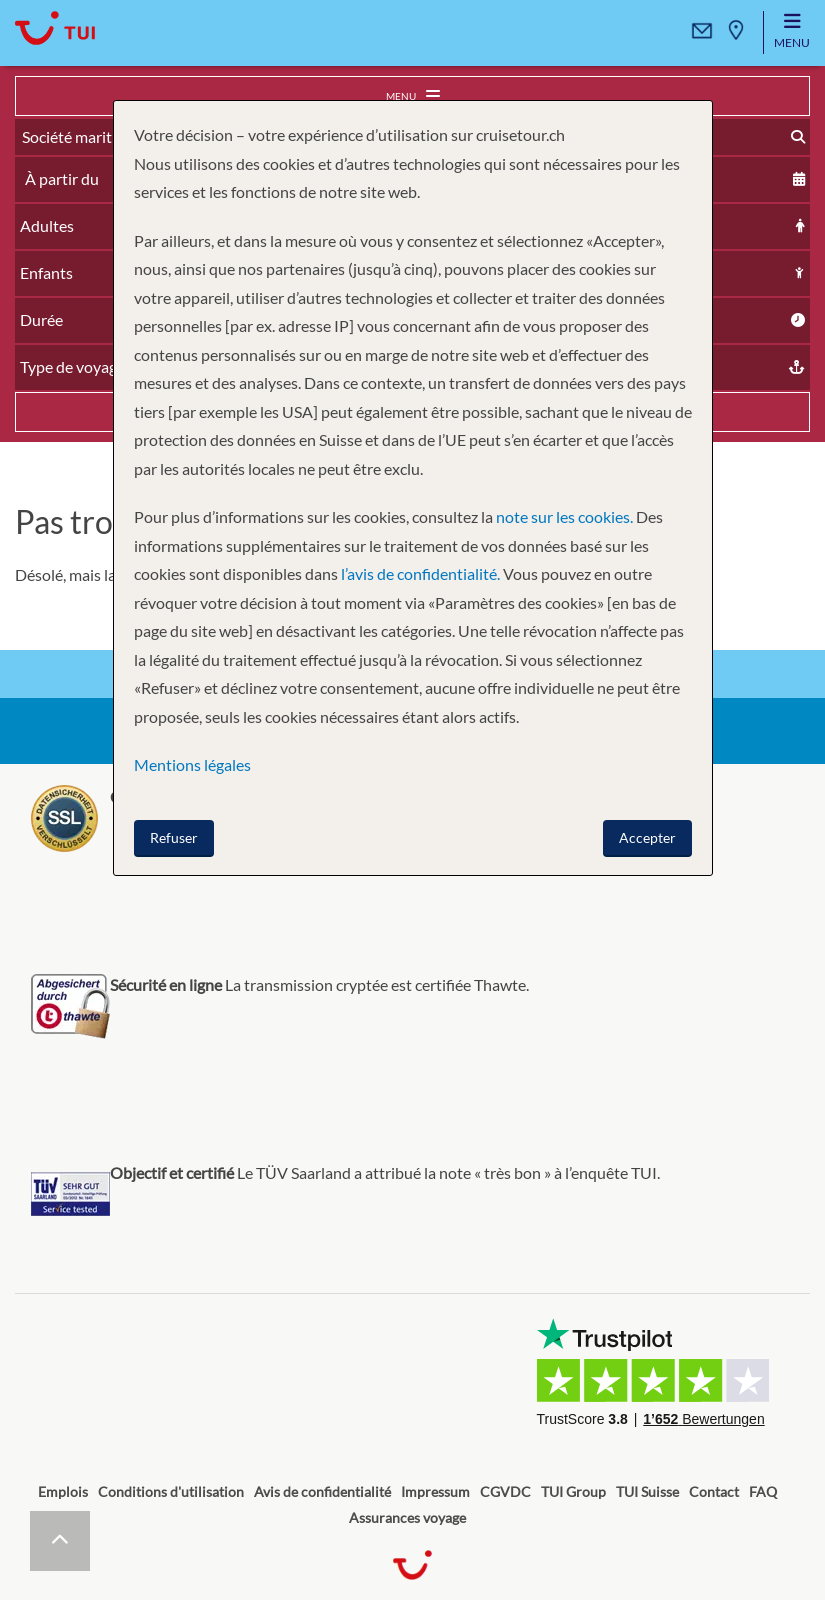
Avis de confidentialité (322, 1491)
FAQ (763, 1491)
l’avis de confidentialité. (420, 573)
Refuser (174, 837)
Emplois (63, 1491)
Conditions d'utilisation (171, 1491)
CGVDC (505, 1491)
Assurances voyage (407, 1517)
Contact (714, 1491)
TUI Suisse (647, 1491)
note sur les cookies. (564, 516)
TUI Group (573, 1491)
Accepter (647, 837)
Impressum (435, 1491)
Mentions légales (192, 764)
